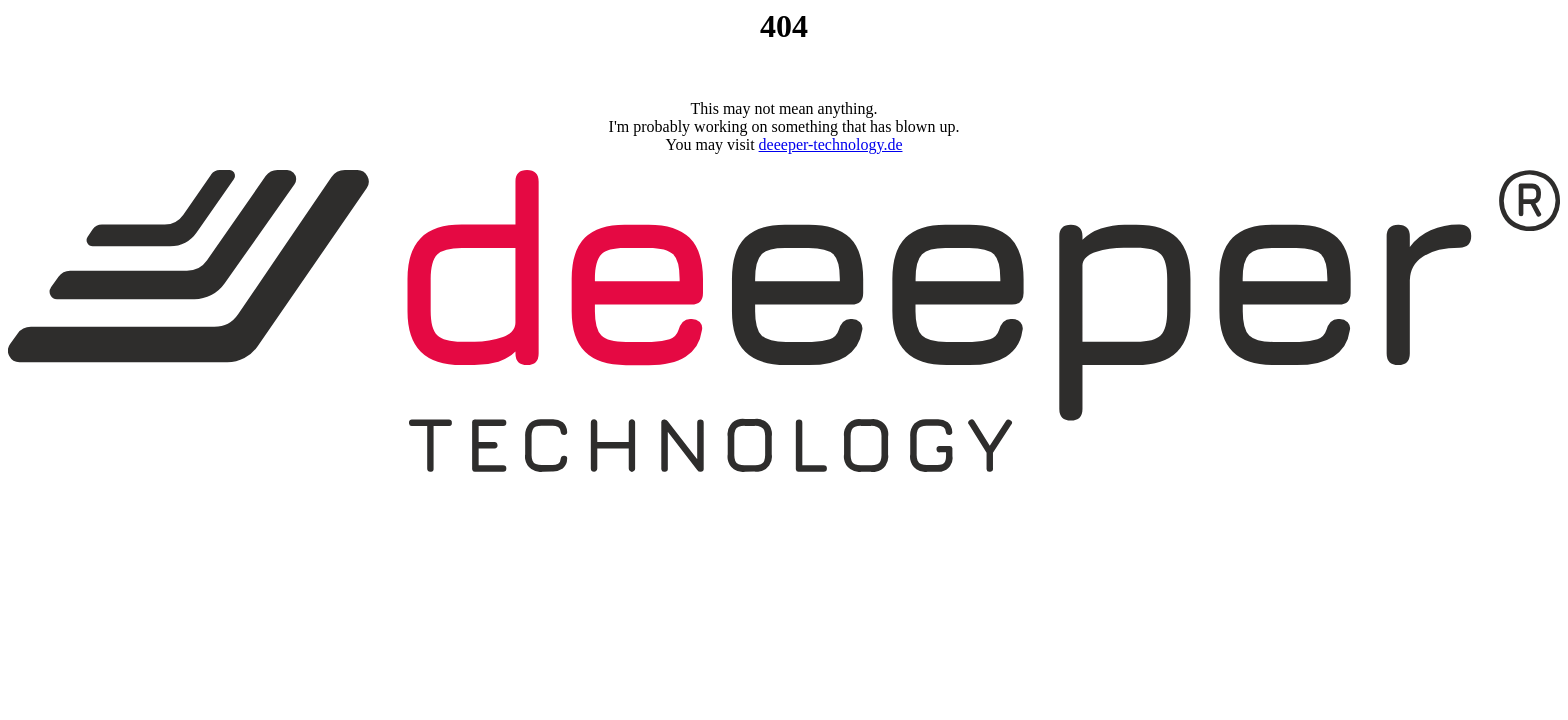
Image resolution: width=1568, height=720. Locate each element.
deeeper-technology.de (831, 144)
